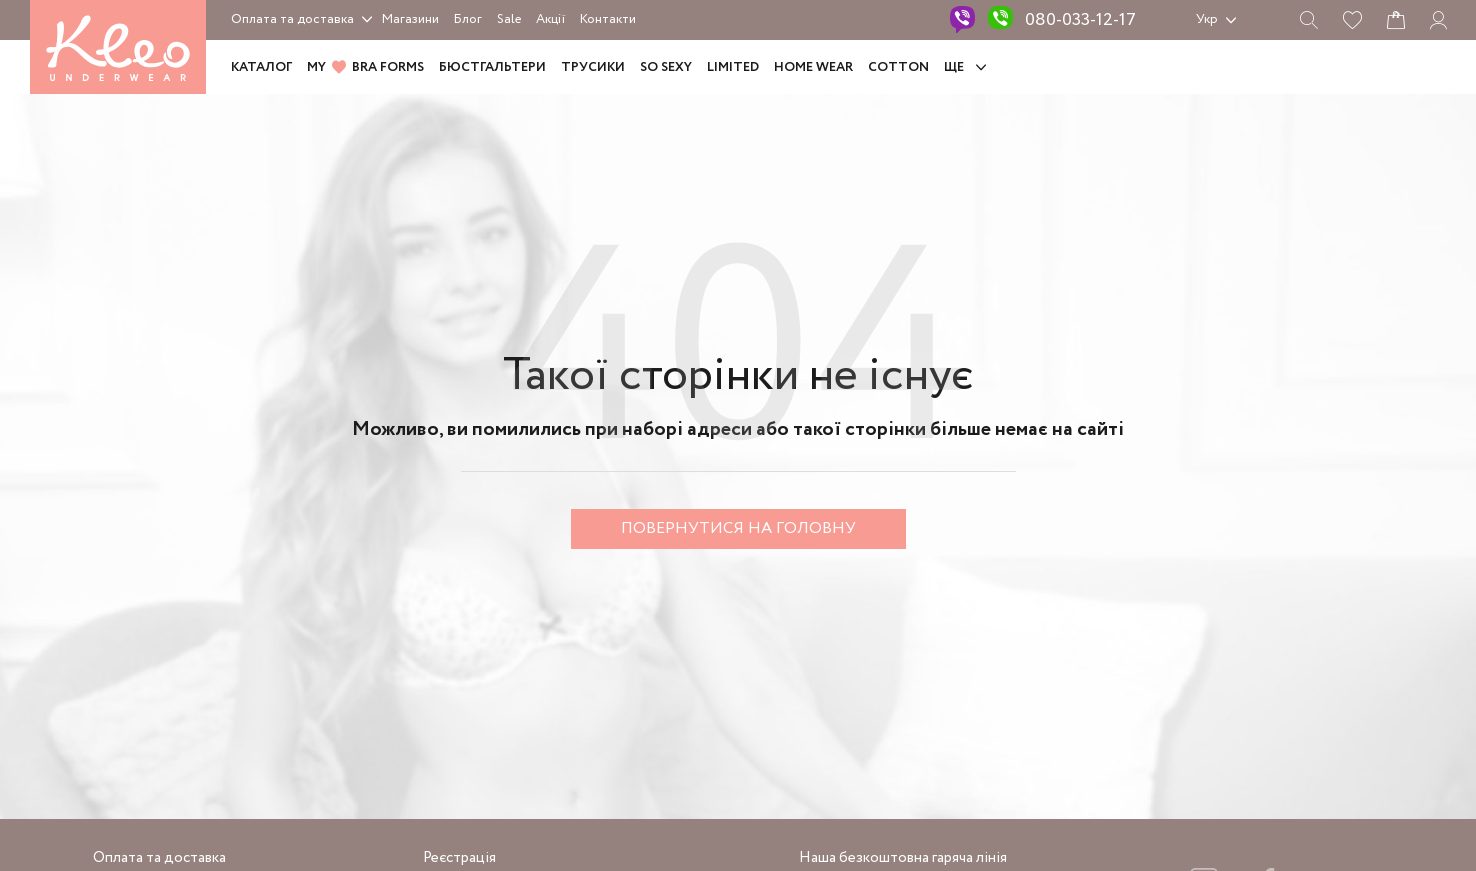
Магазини (410, 19)
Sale (509, 19)
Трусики (593, 67)
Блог (468, 19)
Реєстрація (459, 858)
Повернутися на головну (738, 528)
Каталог (261, 67)
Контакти (608, 19)
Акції (550, 19)
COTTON (898, 67)
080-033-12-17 (1080, 20)
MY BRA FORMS (365, 67)
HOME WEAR (813, 67)
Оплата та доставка (292, 19)
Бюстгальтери (492, 67)
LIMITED (733, 67)
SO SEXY (666, 67)
